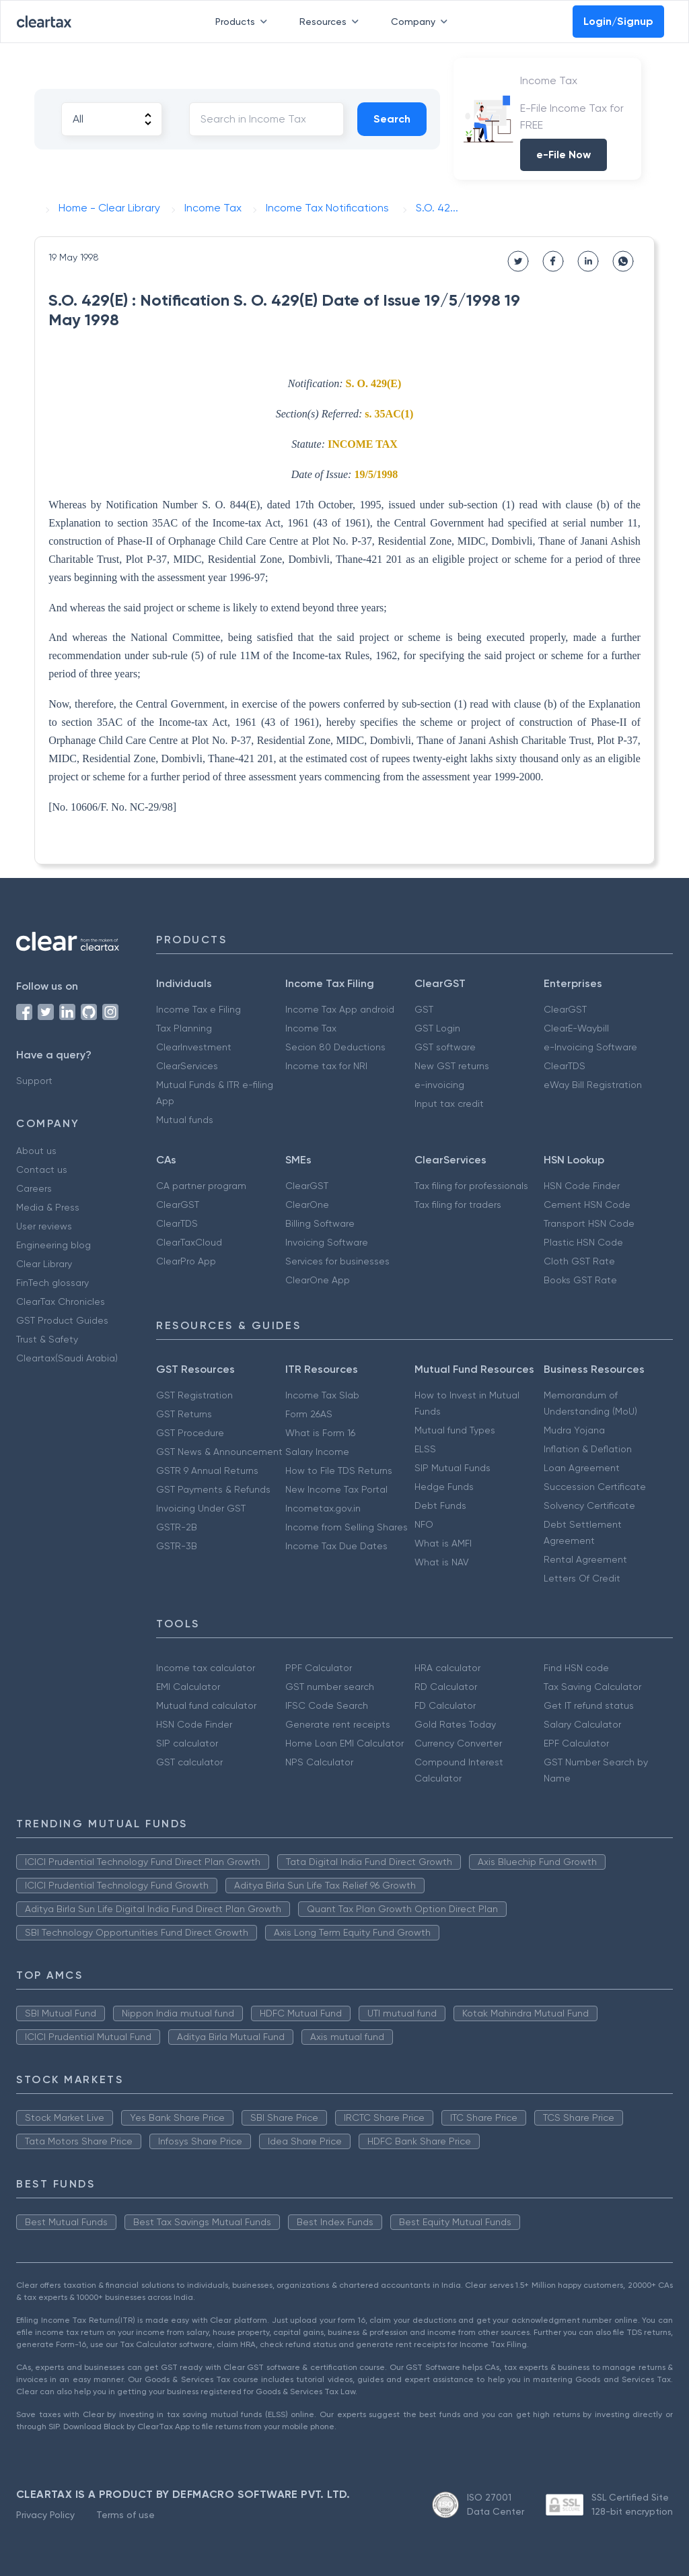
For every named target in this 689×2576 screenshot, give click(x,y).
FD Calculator (445, 1705)
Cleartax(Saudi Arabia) (67, 1358)
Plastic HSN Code (583, 1242)
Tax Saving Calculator (592, 1686)
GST (423, 1009)
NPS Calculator (319, 1762)
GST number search (329, 1686)
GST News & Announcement (219, 1451)
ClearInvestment (193, 1047)
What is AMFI (443, 1543)
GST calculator (189, 1762)
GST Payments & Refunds (213, 1489)
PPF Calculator (318, 1667)
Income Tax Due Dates (336, 1545)
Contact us (41, 1169)
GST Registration (194, 1395)
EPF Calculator (576, 1743)
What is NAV (441, 1562)
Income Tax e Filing (198, 1009)
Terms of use (125, 2514)
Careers (34, 1188)
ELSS (425, 1449)
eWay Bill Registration (593, 1084)
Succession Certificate (595, 1486)
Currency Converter (458, 1743)
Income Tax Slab (322, 1395)
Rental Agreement (585, 1559)
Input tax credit (449, 1103)
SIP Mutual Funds (452, 1467)
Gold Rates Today (455, 1724)
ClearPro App (186, 1261)
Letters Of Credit (582, 1578)
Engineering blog (53, 1245)
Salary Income (317, 1451)
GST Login (437, 1028)
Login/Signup (618, 21)
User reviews (44, 1226)
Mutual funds (184, 1119)
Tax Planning (184, 1028)
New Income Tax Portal (336, 1489)
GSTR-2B (176, 1527)
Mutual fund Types (454, 1430)
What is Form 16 (320, 1432)
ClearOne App (317, 1280)
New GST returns (451, 1065)
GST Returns (184, 1414)
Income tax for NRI (326, 1065)
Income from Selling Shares (346, 1527)
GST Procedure (190, 1432)
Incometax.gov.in (323, 1508)
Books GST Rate (580, 1280)
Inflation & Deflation (588, 1449)
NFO (423, 1524)
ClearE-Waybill (576, 1028)
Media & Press (47, 1207)
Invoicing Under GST (201, 1508)
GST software (445, 1047)
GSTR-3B (176, 1545)
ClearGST (565, 1009)
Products (244, 21)
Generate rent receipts (337, 1724)
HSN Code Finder (582, 1185)
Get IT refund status (589, 1705)
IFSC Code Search (326, 1705)
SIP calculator (187, 1743)
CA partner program (201, 1185)
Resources (331, 21)
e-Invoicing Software (590, 1047)
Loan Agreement (582, 1467)
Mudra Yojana (574, 1430)
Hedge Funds (444, 1486)
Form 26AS (308, 1414)
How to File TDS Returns (338, 1470)
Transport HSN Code (589, 1223)
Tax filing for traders (457, 1204)
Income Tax (310, 1028)
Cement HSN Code (587, 1204)
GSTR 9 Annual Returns (207, 1470)
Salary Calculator (582, 1724)
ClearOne (307, 1204)
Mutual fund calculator (206, 1705)
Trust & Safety (47, 1339)
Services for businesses (337, 1261)
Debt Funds (440, 1505)
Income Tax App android (339, 1009)
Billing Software (320, 1223)
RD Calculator (445, 1686)
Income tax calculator (205, 1667)
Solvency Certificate (589, 1505)
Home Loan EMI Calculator (344, 1743)
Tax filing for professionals (471, 1185)
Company (422, 21)
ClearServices (187, 1065)
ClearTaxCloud (189, 1242)
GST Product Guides (62, 1320)
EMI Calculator (188, 1686)
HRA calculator (447, 1667)
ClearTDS (564, 1065)
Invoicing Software (326, 1242)
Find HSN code (576, 1667)
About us (36, 1150)
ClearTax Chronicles (60, 1301)
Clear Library (44, 1263)
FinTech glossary (52, 1282)
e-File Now (563, 154)
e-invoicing (439, 1084)
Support (34, 1080)
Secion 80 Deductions (335, 1047)
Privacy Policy (45, 2514)
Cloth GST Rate (579, 1261)
